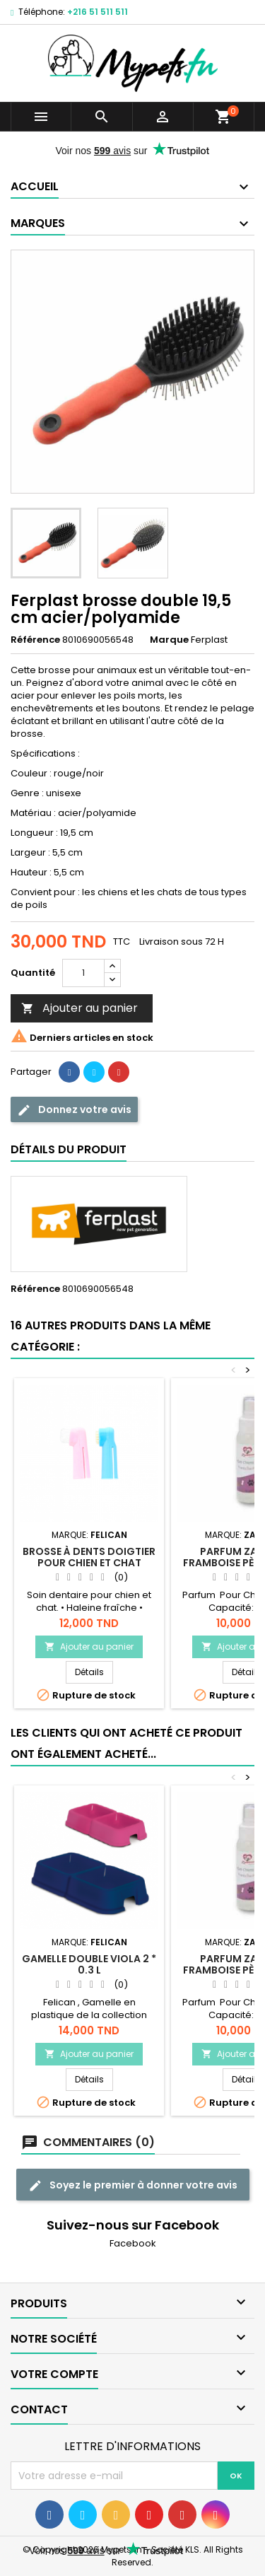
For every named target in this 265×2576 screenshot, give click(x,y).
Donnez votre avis (74, 1109)
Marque (169, 640)
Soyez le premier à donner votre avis (132, 2184)
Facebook (133, 2243)
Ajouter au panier (79, 1008)
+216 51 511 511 (97, 12)
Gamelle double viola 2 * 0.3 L (89, 1964)
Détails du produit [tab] (68, 1149)
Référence (35, 640)
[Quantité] (83, 973)
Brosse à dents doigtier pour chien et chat (89, 1557)
